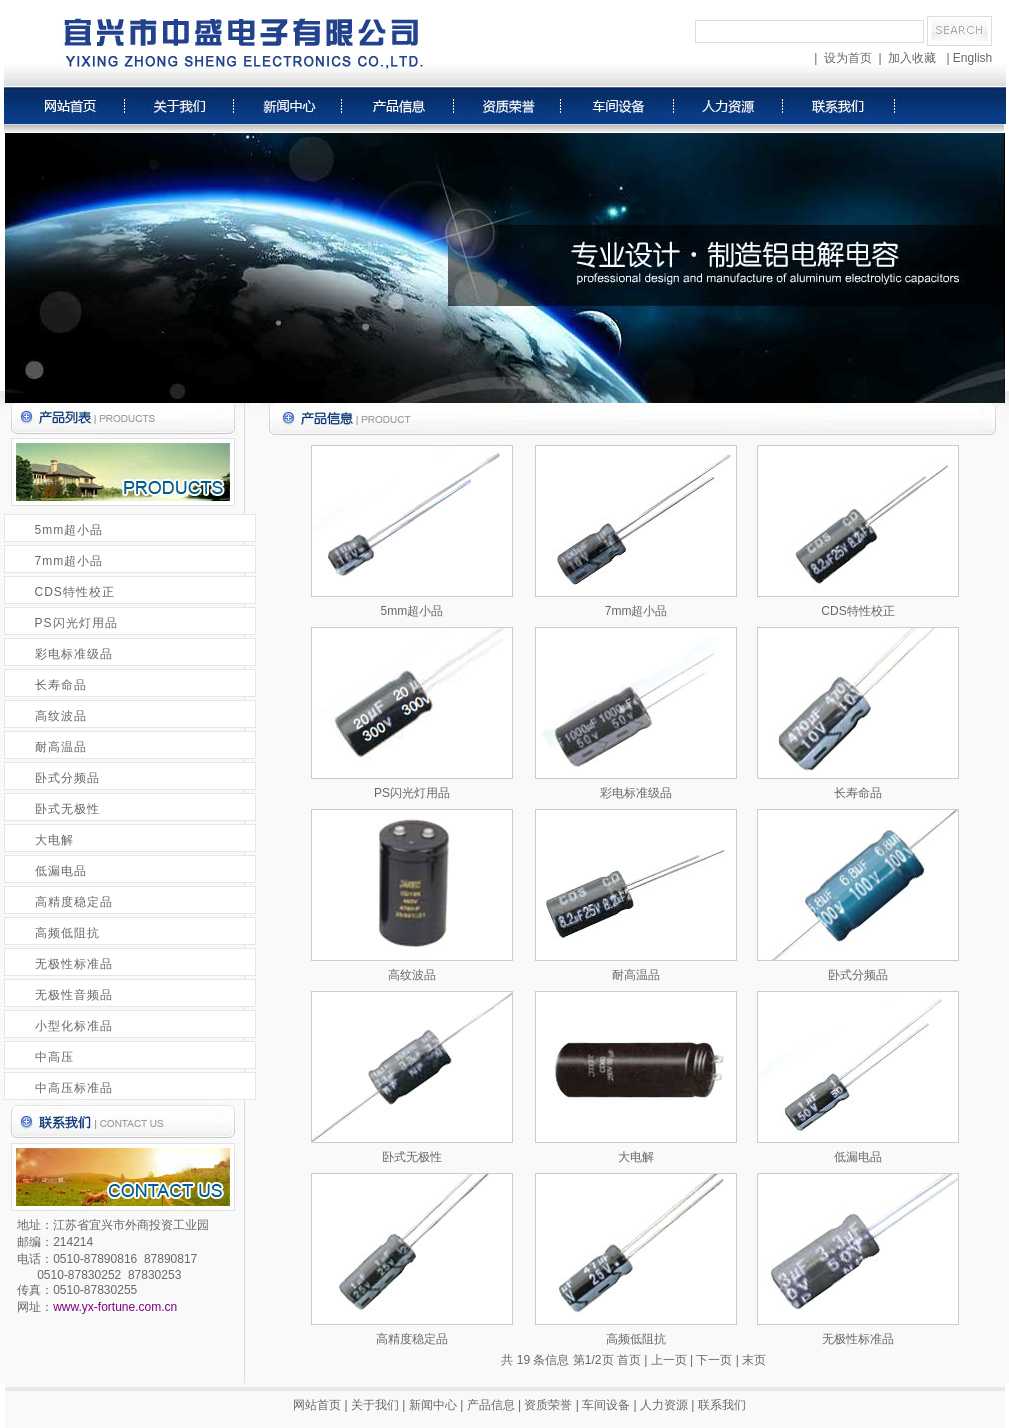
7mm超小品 (69, 561)
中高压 (54, 1057)
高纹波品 (61, 716)
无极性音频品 (74, 995)
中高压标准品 (74, 1088)
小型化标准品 (74, 1026)
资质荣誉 (548, 1405)
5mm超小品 (69, 530)
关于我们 (375, 1405)
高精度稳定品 (74, 902)
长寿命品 (61, 685)
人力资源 (664, 1405)
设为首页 (848, 58)
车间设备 (606, 1405)
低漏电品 (61, 871)
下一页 (714, 1360)
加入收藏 (912, 58)
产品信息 (491, 1405)
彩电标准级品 (74, 654)
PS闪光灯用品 (76, 623)
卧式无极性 (67, 809)
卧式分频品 (67, 778)
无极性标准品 (74, 964)
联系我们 (722, 1405)
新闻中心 (433, 1405)
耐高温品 (61, 747)
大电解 (54, 840)
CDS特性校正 (75, 592)
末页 (754, 1360)
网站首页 (317, 1405)
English (972, 58)
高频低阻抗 (67, 933)
